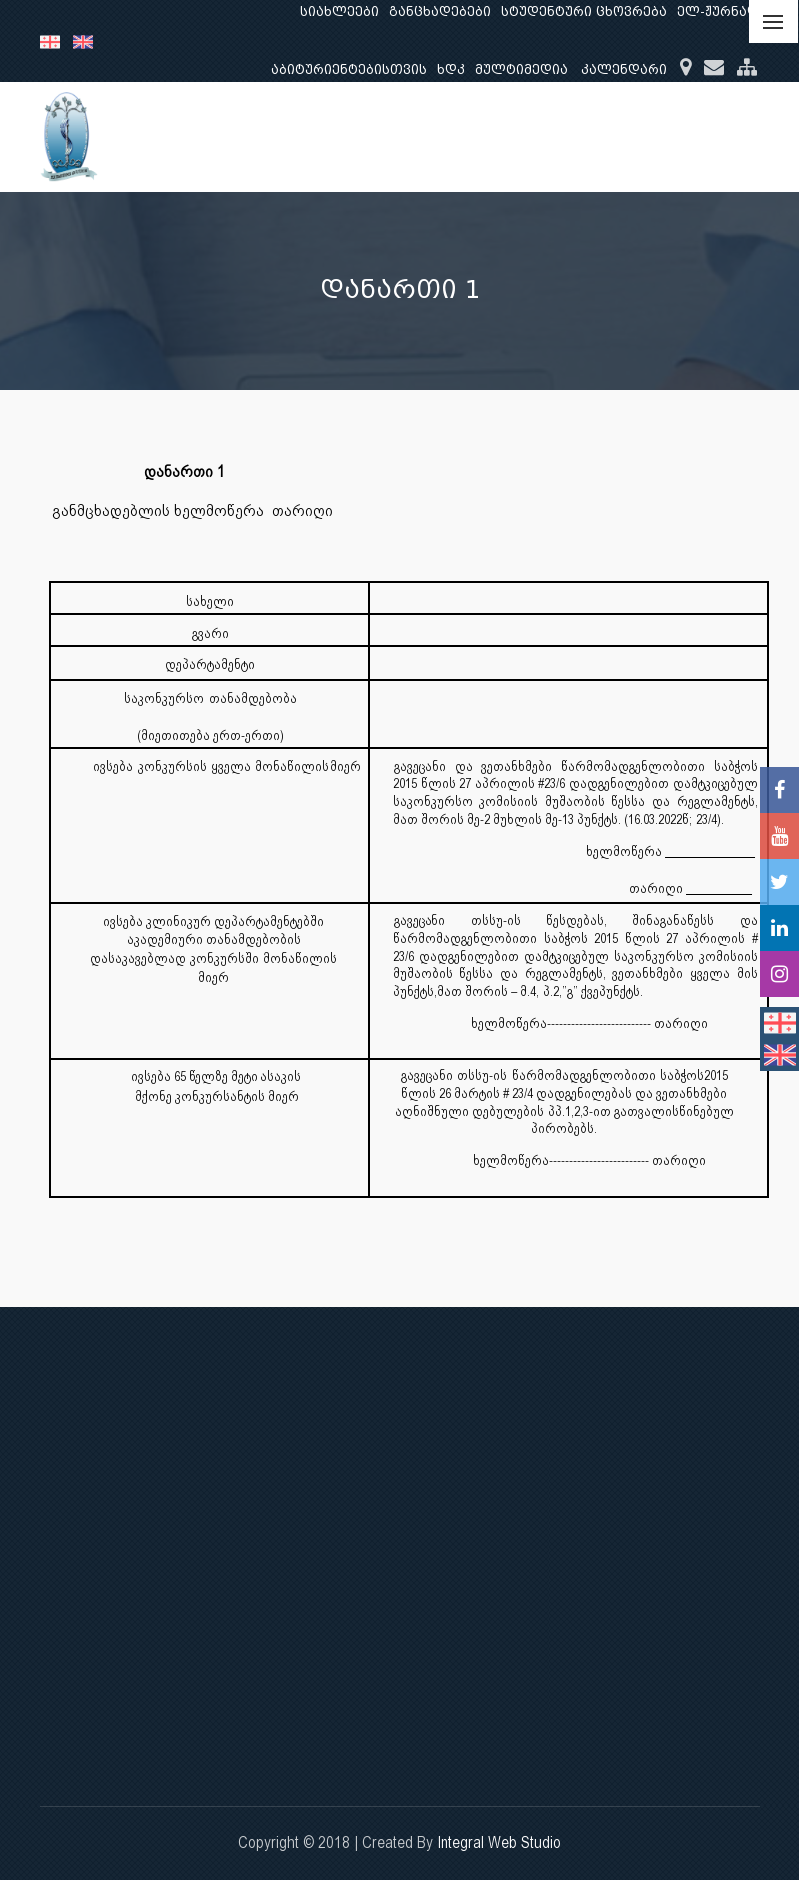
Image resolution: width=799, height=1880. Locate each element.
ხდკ (451, 69)
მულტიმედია (521, 69)
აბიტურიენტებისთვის (349, 69)
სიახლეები (339, 11)
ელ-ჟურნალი (723, 11)
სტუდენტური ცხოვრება (584, 11)
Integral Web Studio (499, 1842)
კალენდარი (624, 69)
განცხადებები (440, 11)
